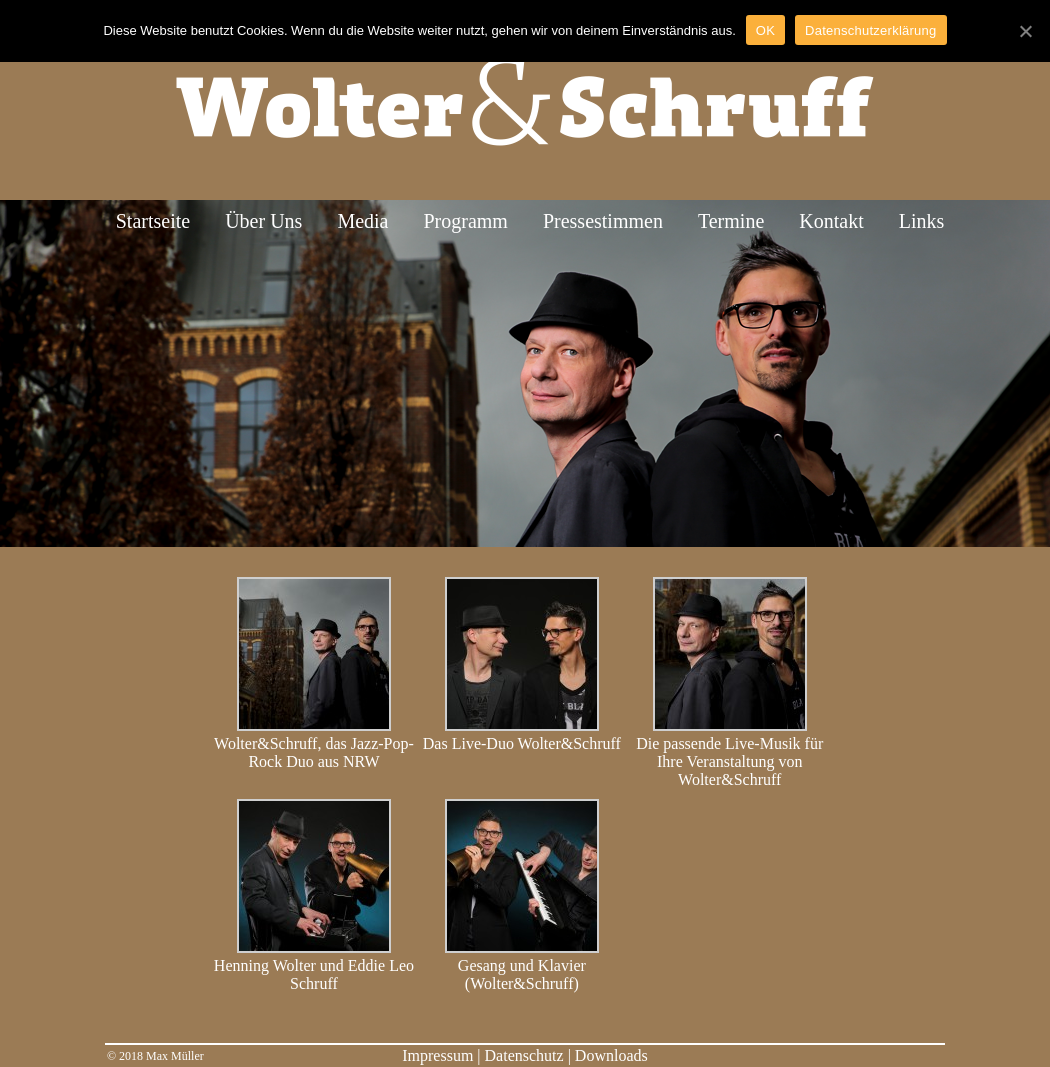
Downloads (611, 1055)
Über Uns (263, 221)
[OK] (1025, 31)
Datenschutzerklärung (870, 30)
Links (922, 221)
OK (765, 30)
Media (362, 221)
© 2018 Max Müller (155, 1056)
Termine (731, 221)
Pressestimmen (603, 221)
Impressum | (443, 1055)
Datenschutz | (530, 1055)
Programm (465, 221)
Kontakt (831, 221)
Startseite (153, 221)
